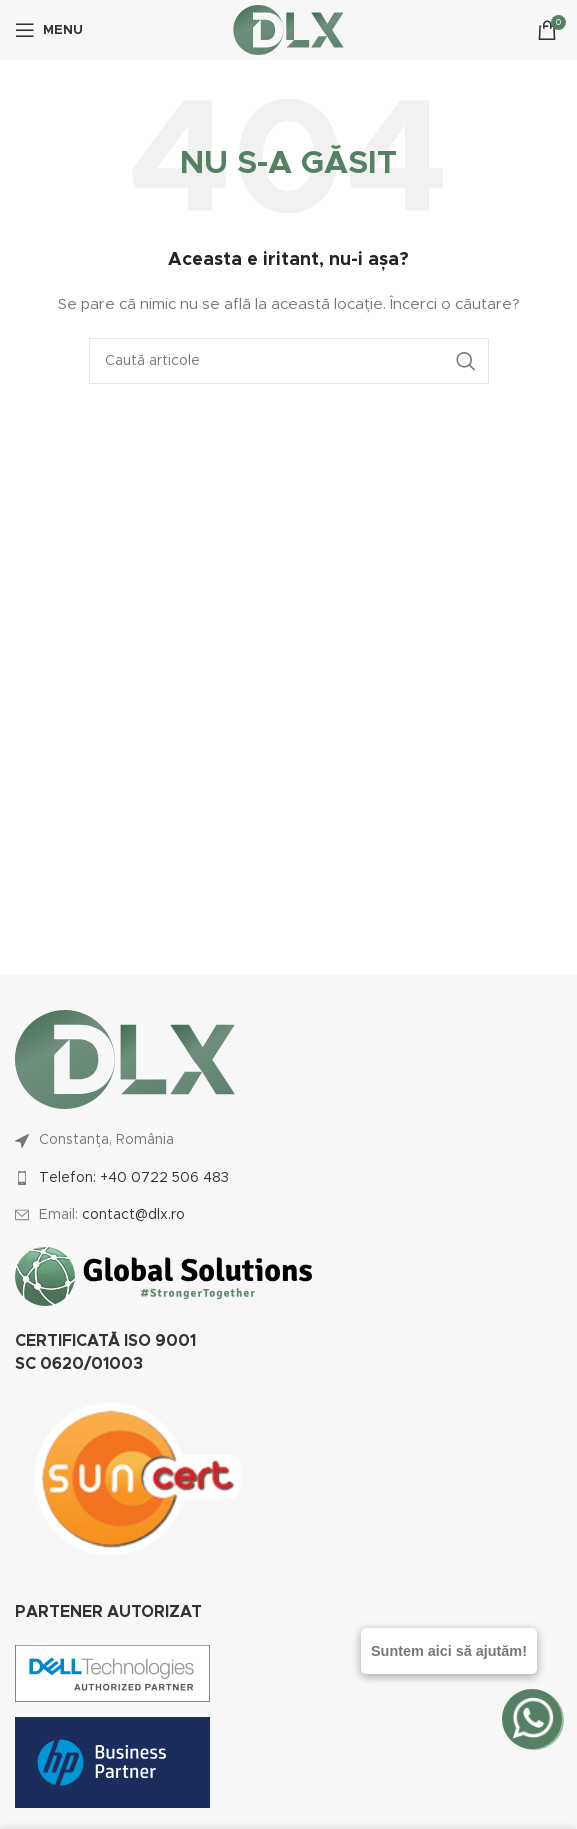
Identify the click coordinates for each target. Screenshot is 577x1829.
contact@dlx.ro (133, 1215)
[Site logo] (288, 30)
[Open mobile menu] (49, 30)
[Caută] (289, 361)
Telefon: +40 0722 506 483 (134, 1178)
